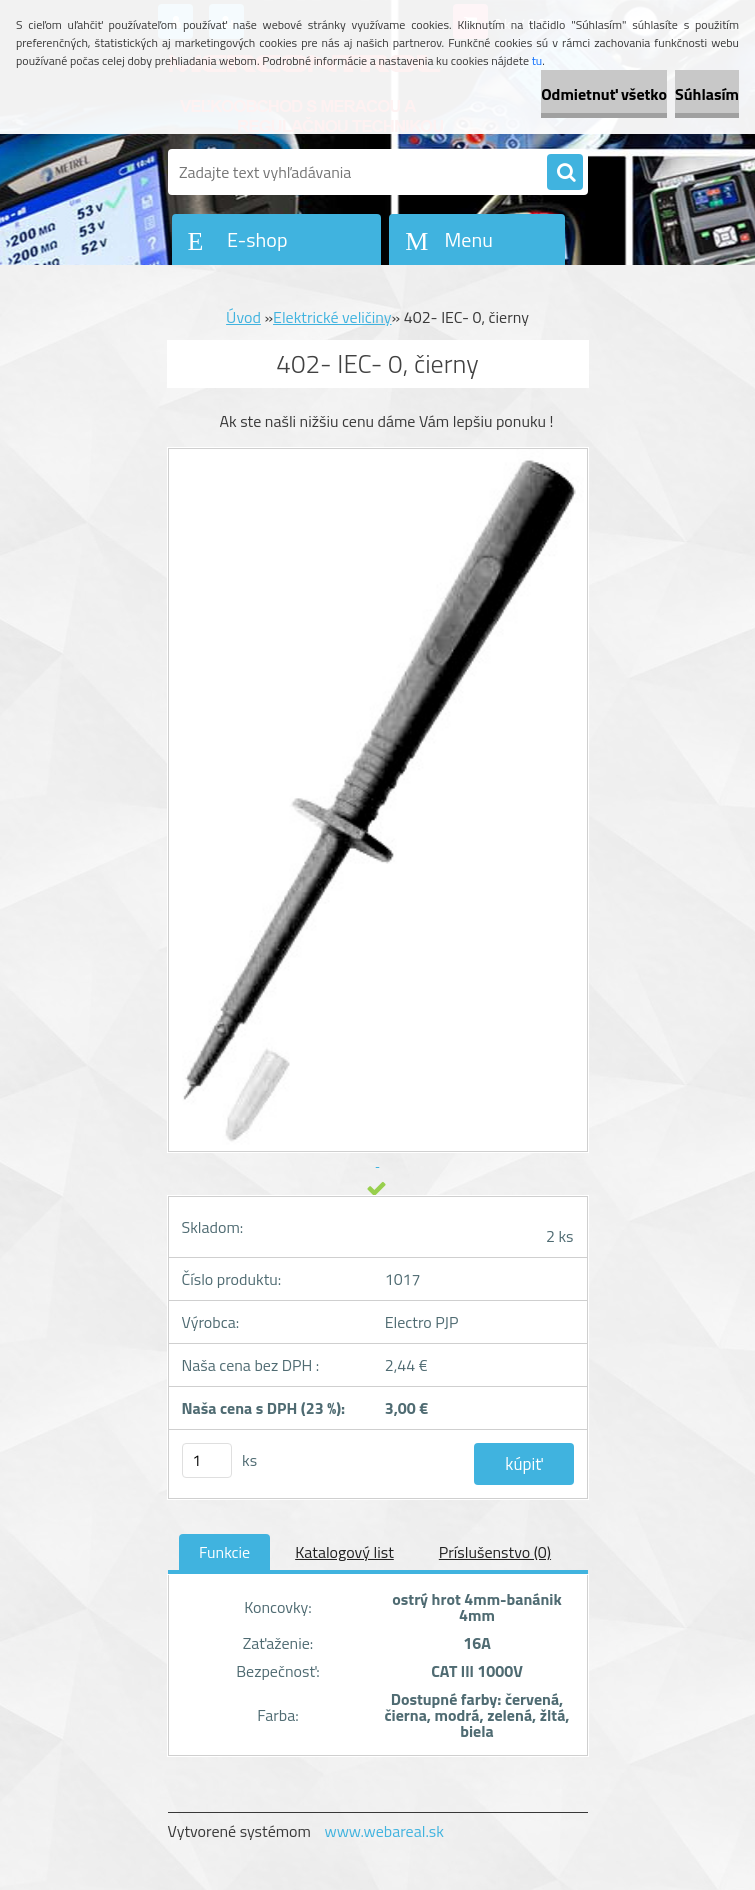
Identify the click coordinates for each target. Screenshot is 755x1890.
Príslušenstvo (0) (495, 1552)
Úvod (243, 317)
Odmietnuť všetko (604, 94)
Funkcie (224, 1552)
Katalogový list (344, 1552)
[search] (565, 173)
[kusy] (207, 1460)
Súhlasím (707, 94)
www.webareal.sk (384, 1831)
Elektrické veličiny (332, 317)
